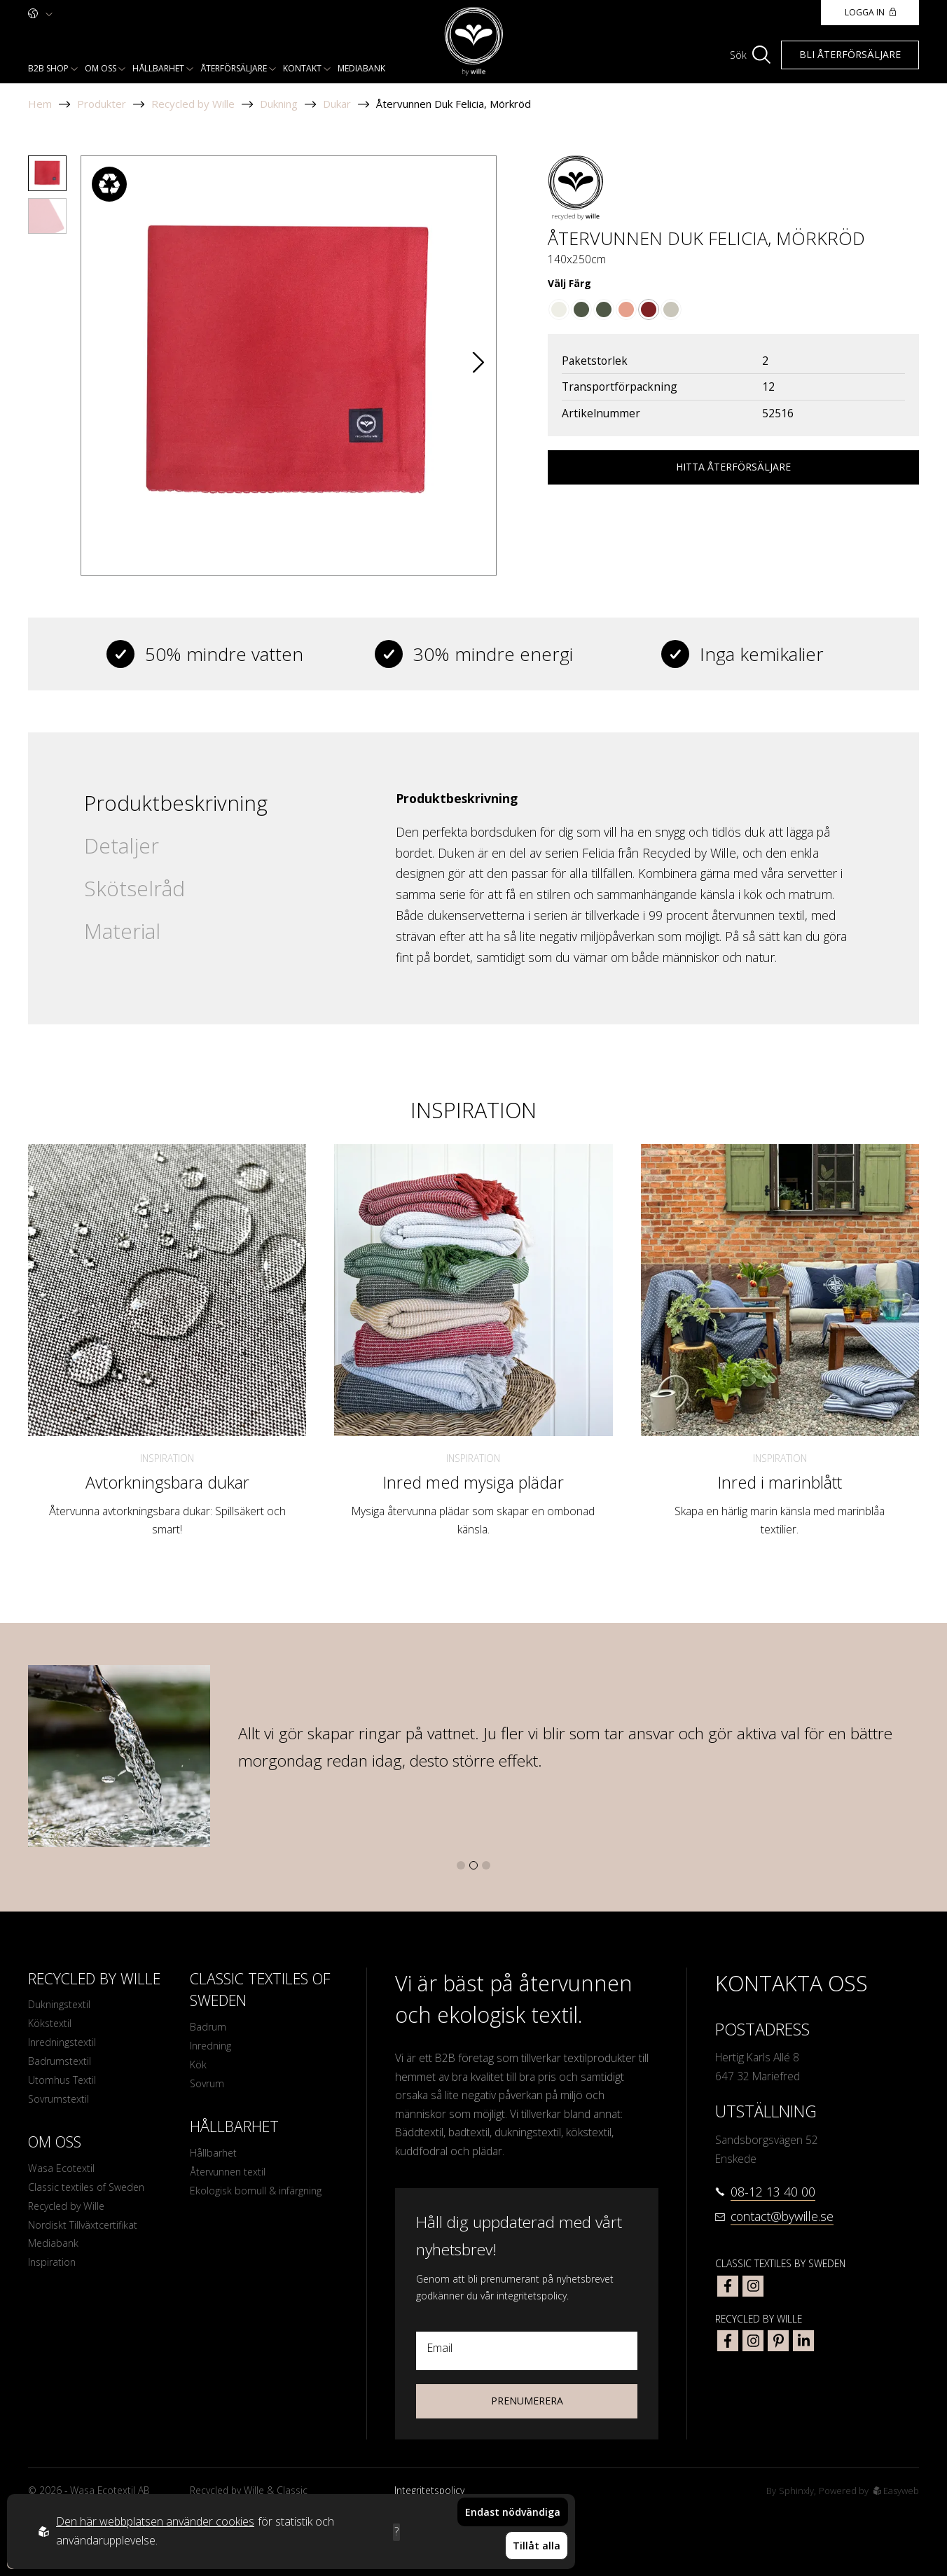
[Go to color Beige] (559, 309)
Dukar (337, 104)
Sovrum (209, 2090)
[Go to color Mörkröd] (648, 309)
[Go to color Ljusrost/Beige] (626, 309)
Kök (199, 2069)
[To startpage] (474, 41)
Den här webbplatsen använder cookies (155, 2527)
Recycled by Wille (193, 104)
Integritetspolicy (429, 2490)
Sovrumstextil (61, 2109)
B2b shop (48, 68)
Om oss (100, 68)
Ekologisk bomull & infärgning (261, 2202)
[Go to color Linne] (671, 309)
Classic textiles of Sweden (91, 2200)
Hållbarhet (158, 68)
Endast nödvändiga (512, 2522)
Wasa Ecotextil (63, 2179)
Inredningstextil (65, 2046)
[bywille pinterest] (778, 2340)
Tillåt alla (536, 2551)
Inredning (212, 2048)
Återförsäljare (233, 68)
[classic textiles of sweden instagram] (752, 2286)
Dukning (279, 104)
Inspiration (167, 1458)
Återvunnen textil (231, 2181)
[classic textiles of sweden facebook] (727, 2286)
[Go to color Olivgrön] (581, 309)
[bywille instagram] (752, 2340)
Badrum (209, 2027)
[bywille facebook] (727, 2340)
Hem (40, 104)
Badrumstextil (61, 2067)
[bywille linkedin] (803, 2340)
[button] (478, 365)
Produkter (101, 104)
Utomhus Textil (65, 2088)
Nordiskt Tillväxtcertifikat (86, 2242)
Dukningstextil (62, 2005)
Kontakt (302, 68)
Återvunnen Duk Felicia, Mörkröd (453, 104)
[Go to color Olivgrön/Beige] (604, 309)
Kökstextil (51, 2026)
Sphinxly (791, 2490)
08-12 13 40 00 (773, 2191)
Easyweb (895, 2490)
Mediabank (361, 68)
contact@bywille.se (782, 2216)
